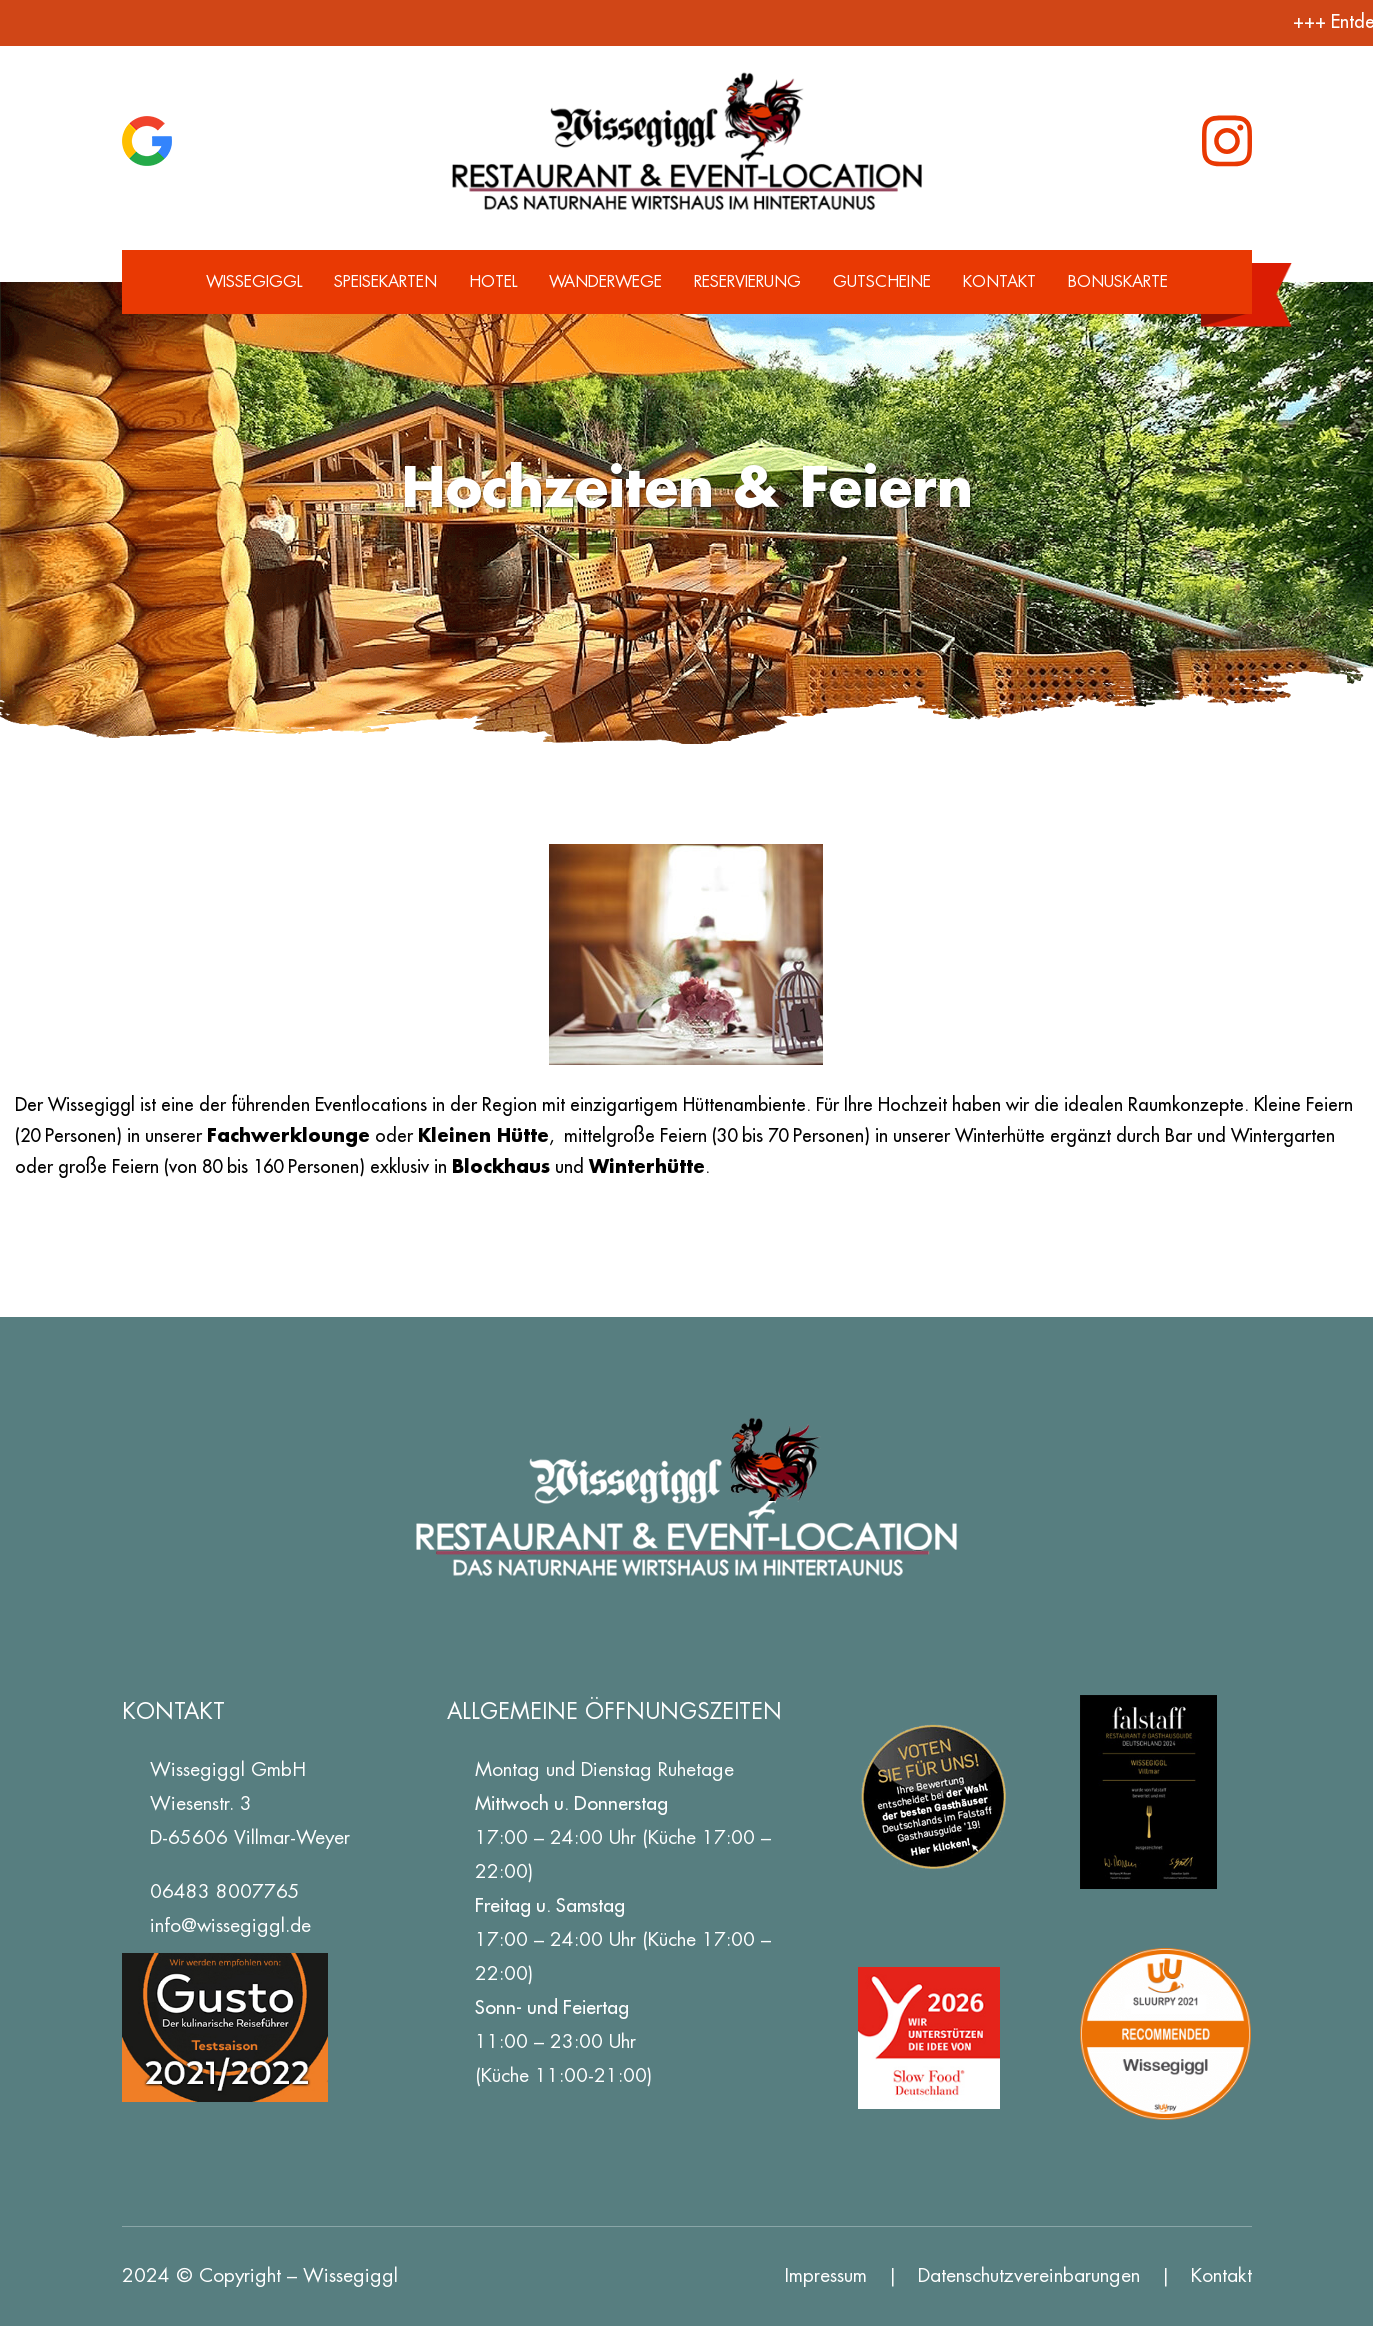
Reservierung (747, 281)
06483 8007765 (225, 1891)
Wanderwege (605, 281)
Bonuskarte (1118, 281)
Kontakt (999, 281)
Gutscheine (882, 281)
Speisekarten (385, 281)
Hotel (493, 281)
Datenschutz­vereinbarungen (1029, 2275)
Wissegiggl (254, 281)
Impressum (826, 2275)
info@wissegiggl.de (230, 1925)
